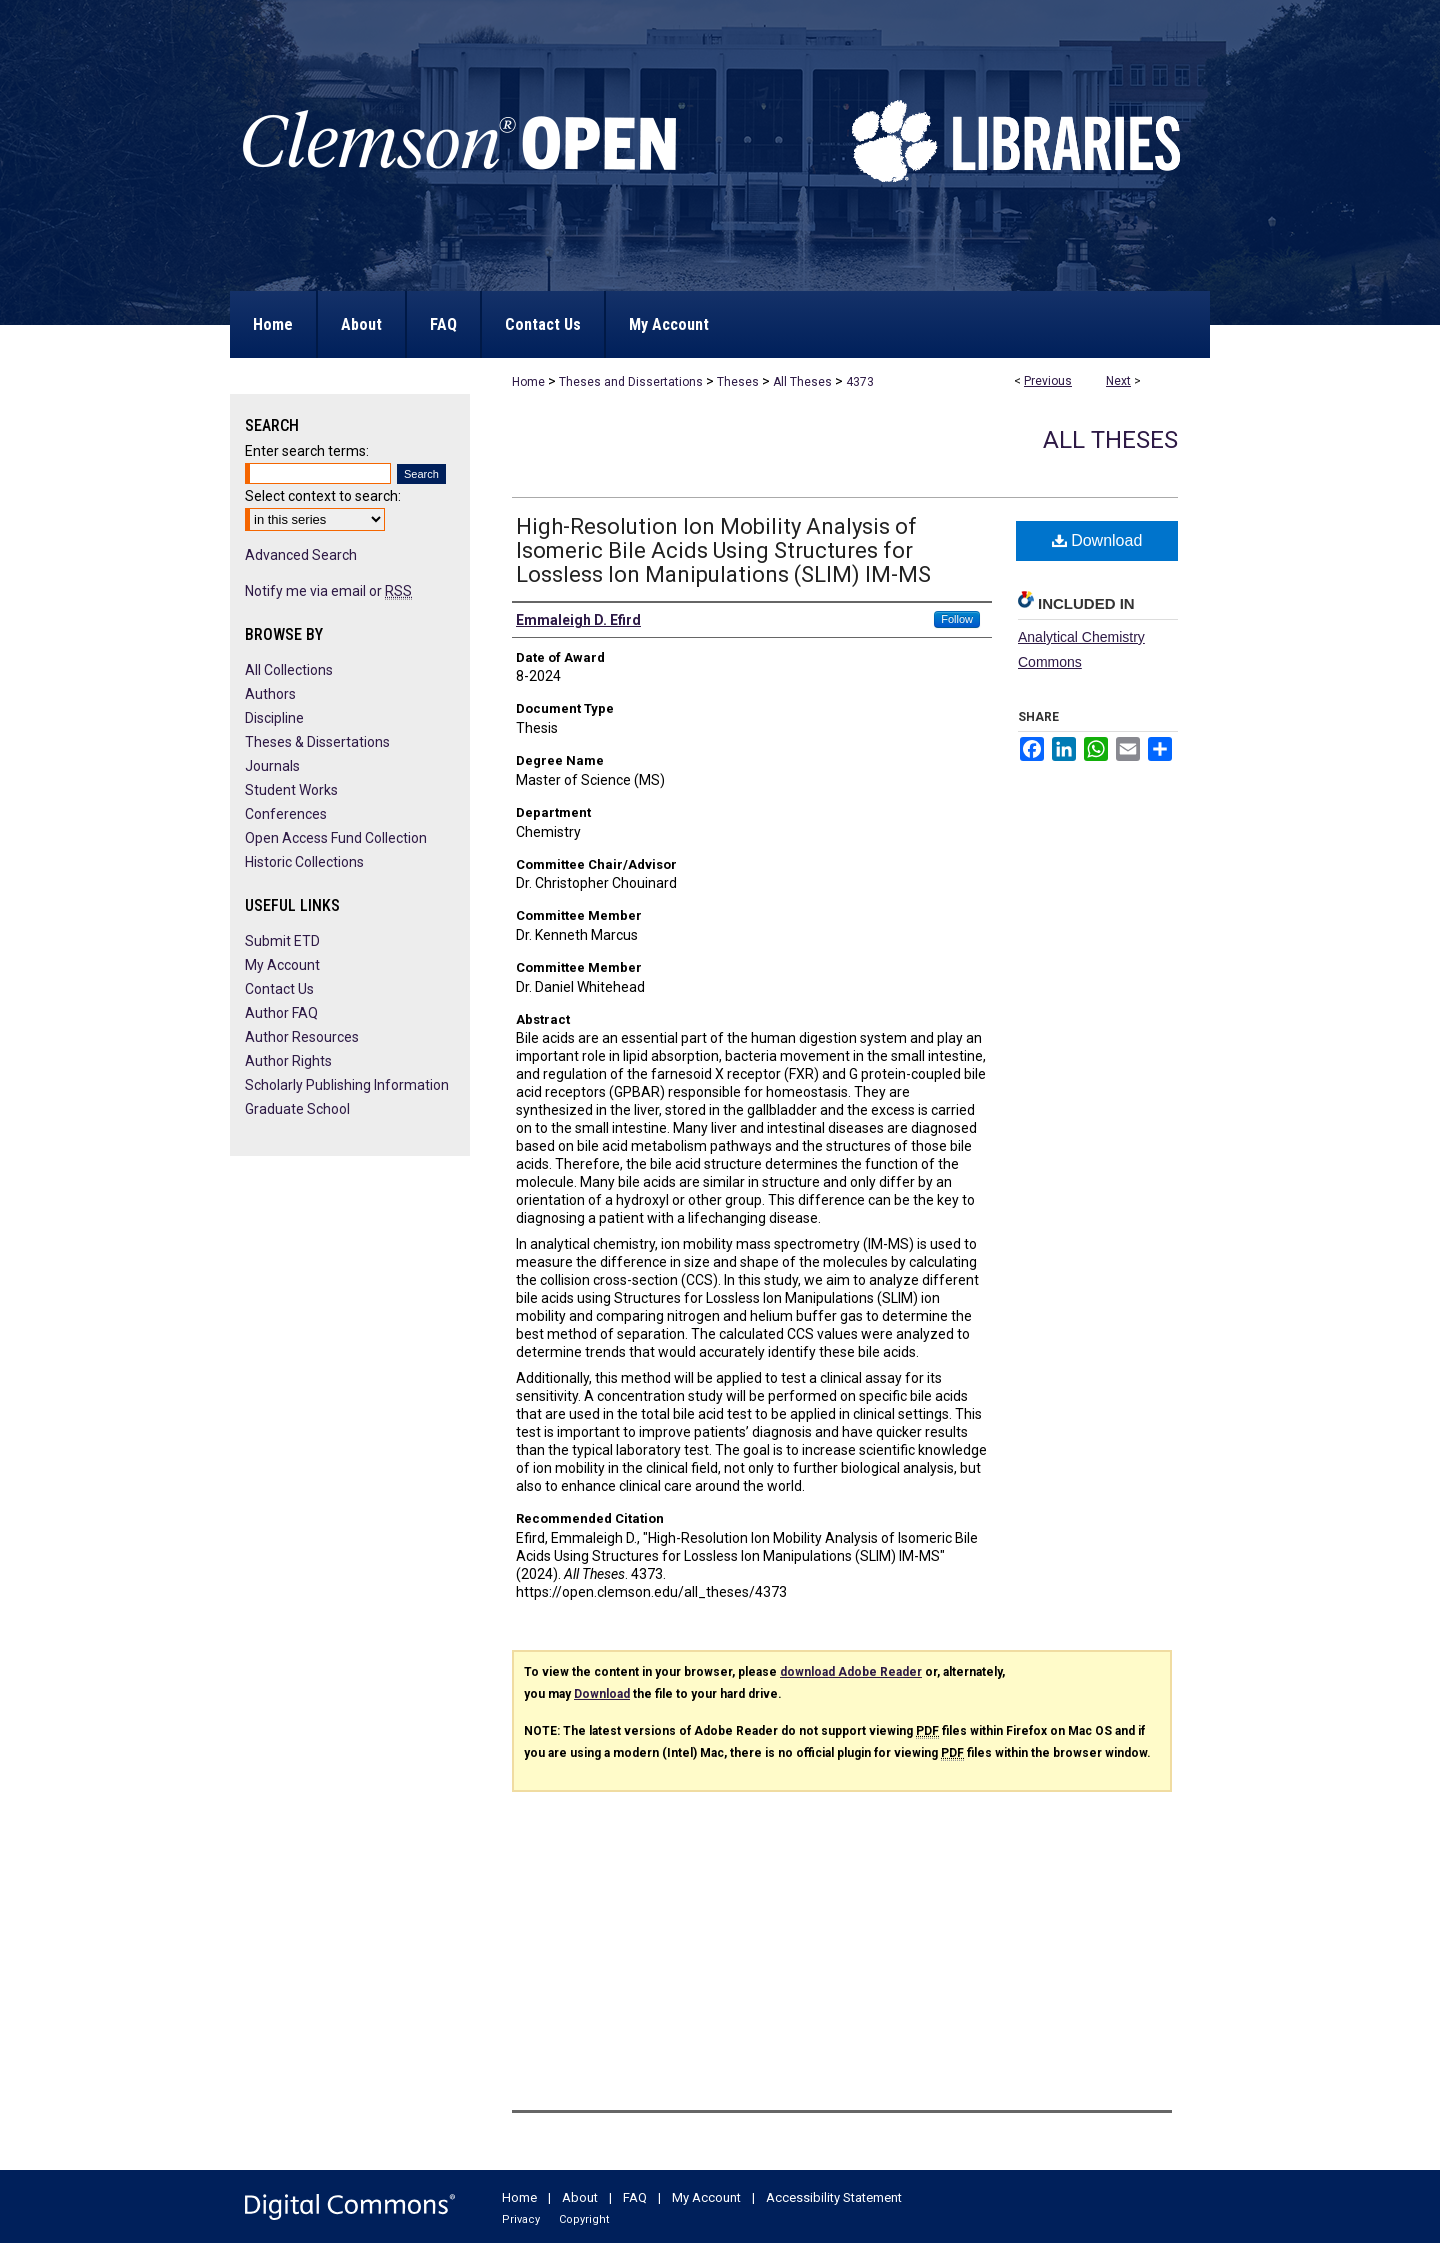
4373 (860, 382)
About (580, 2197)
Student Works (291, 790)
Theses (738, 382)
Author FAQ (281, 1013)
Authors (270, 694)
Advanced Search (301, 555)
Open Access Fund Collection (336, 838)
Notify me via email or (328, 591)
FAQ (635, 2197)
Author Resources (302, 1037)
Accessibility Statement (834, 2197)
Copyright (584, 2219)
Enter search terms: (307, 451)
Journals (272, 766)
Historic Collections (304, 862)
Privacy (521, 2219)
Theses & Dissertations (317, 742)
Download (1097, 540)
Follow (957, 619)
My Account (282, 965)
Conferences (286, 814)
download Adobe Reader (851, 1672)
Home (528, 382)
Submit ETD (282, 941)
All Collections (289, 670)
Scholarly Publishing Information (347, 1085)
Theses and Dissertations (631, 382)
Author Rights (288, 1061)
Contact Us (279, 989)
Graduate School (297, 1109)
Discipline (274, 718)
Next (1118, 381)
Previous (1048, 381)
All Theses (802, 382)
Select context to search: (323, 496)
